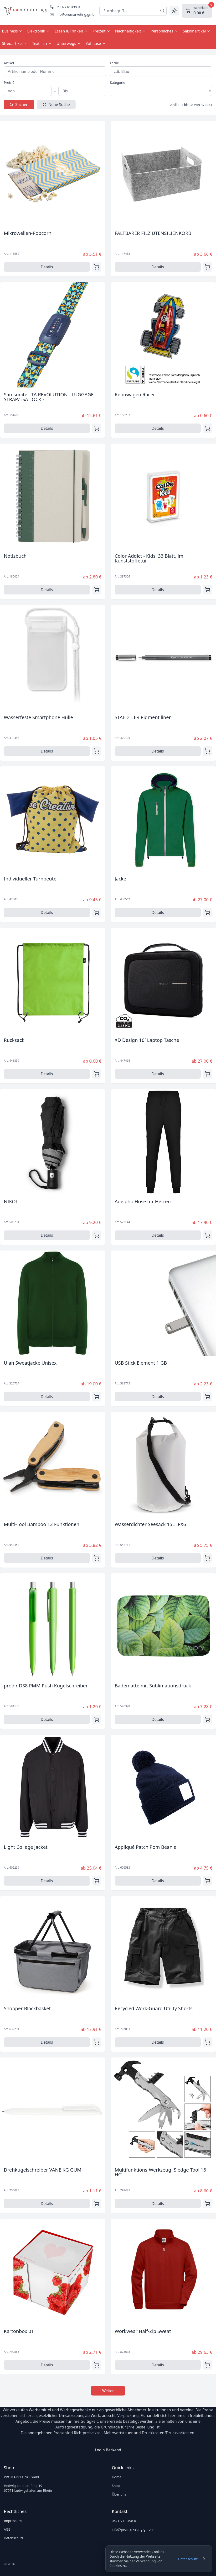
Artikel (9, 63)
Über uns (119, 2494)
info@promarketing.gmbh (132, 2529)
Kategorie (117, 82)
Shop (116, 2485)
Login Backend (108, 2450)
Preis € (9, 82)
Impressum (13, 2520)
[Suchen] (162, 10)
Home (116, 2477)
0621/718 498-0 (124, 2520)
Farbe (114, 63)
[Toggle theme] (174, 11)
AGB (7, 2529)
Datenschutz (188, 2559)
